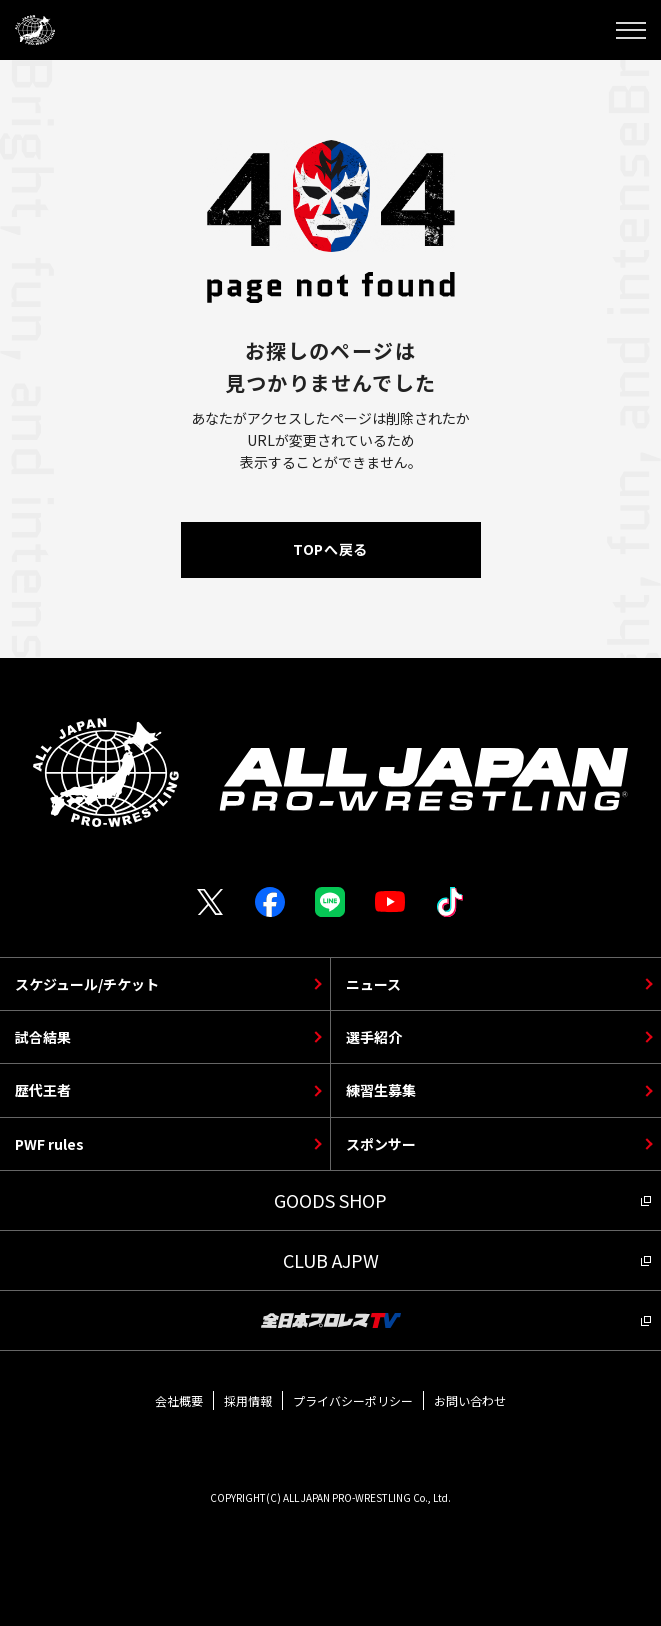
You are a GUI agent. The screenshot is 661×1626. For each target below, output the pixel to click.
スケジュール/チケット (87, 984)
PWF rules (49, 1144)
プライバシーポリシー (353, 1400)
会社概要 (179, 1400)
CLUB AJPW (331, 1260)
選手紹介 (374, 1037)
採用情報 (248, 1400)
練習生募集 (381, 1090)
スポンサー (381, 1144)
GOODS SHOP (330, 1200)
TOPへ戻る (330, 549)
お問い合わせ (470, 1400)
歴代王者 (43, 1090)
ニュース (373, 984)
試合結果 (43, 1037)
